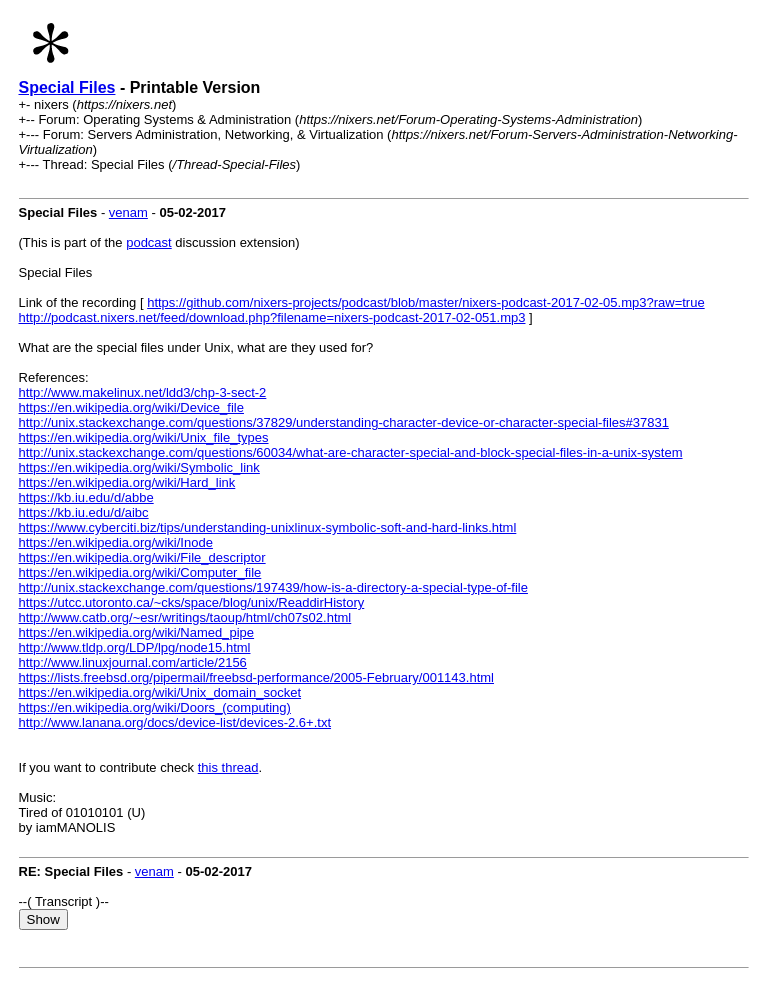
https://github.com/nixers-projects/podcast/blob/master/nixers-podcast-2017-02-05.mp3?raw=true (425, 302)
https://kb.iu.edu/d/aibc (84, 512)
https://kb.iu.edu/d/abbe (86, 497)
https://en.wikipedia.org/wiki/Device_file (131, 407)
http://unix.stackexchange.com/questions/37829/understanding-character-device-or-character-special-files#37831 (344, 422)
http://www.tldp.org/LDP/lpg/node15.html (135, 647)
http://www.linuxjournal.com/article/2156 (133, 662)
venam (128, 212)
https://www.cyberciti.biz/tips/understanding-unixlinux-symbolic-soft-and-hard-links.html (268, 527)
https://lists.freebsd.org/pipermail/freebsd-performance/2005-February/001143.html (256, 677)
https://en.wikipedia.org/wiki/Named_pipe (137, 632)
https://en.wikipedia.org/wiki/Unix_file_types (144, 437)
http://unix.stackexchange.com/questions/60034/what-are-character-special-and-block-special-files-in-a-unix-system (351, 452)
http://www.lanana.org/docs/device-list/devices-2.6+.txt (175, 722)
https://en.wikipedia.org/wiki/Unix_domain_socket (160, 692)
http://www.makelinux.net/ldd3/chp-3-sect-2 (143, 392)
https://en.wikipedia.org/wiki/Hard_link (127, 482)
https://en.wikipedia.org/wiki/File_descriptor (142, 557)
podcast (149, 242)
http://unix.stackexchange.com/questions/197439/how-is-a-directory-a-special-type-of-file (273, 587)
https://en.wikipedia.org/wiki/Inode (116, 542)
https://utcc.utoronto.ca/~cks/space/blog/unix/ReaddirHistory (192, 602)
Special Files (67, 87)
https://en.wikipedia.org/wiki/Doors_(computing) (155, 707)
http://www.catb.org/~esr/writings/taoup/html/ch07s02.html (185, 617)
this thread (228, 767)
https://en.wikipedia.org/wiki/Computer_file (140, 572)
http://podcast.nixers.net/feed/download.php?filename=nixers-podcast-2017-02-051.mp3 (272, 317)
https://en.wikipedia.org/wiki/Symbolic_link (139, 467)
